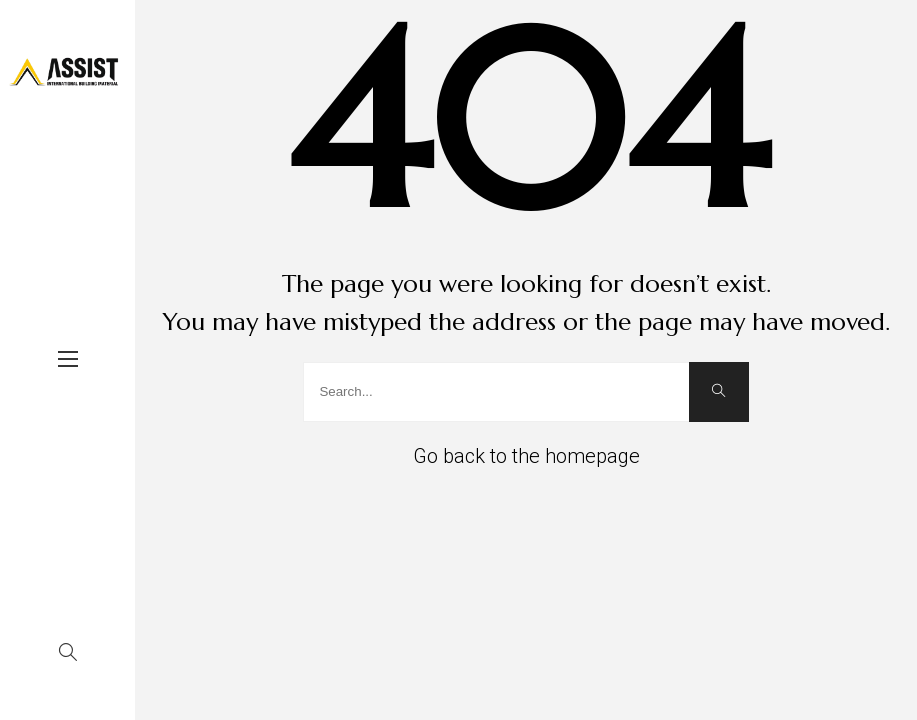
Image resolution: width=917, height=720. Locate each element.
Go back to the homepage (526, 456)
